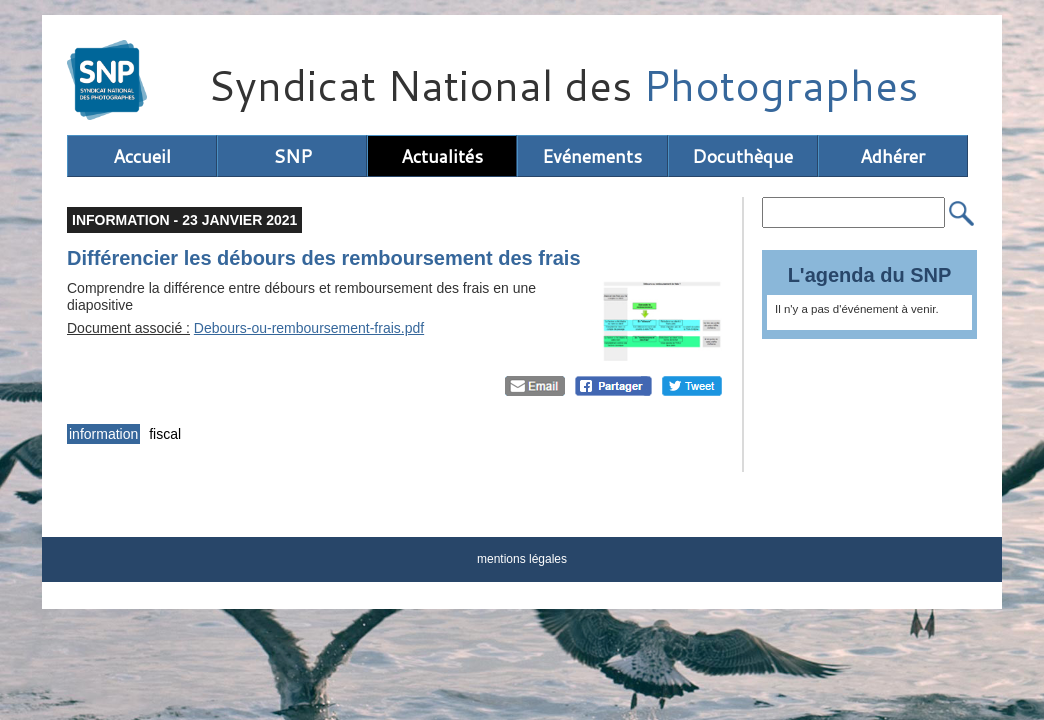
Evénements (592, 156)
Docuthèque (742, 156)
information (103, 434)
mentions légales (522, 559)
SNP (292, 156)
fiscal (165, 434)
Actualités (442, 156)
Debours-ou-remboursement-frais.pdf (309, 328)
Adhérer (892, 156)
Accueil (142, 156)
